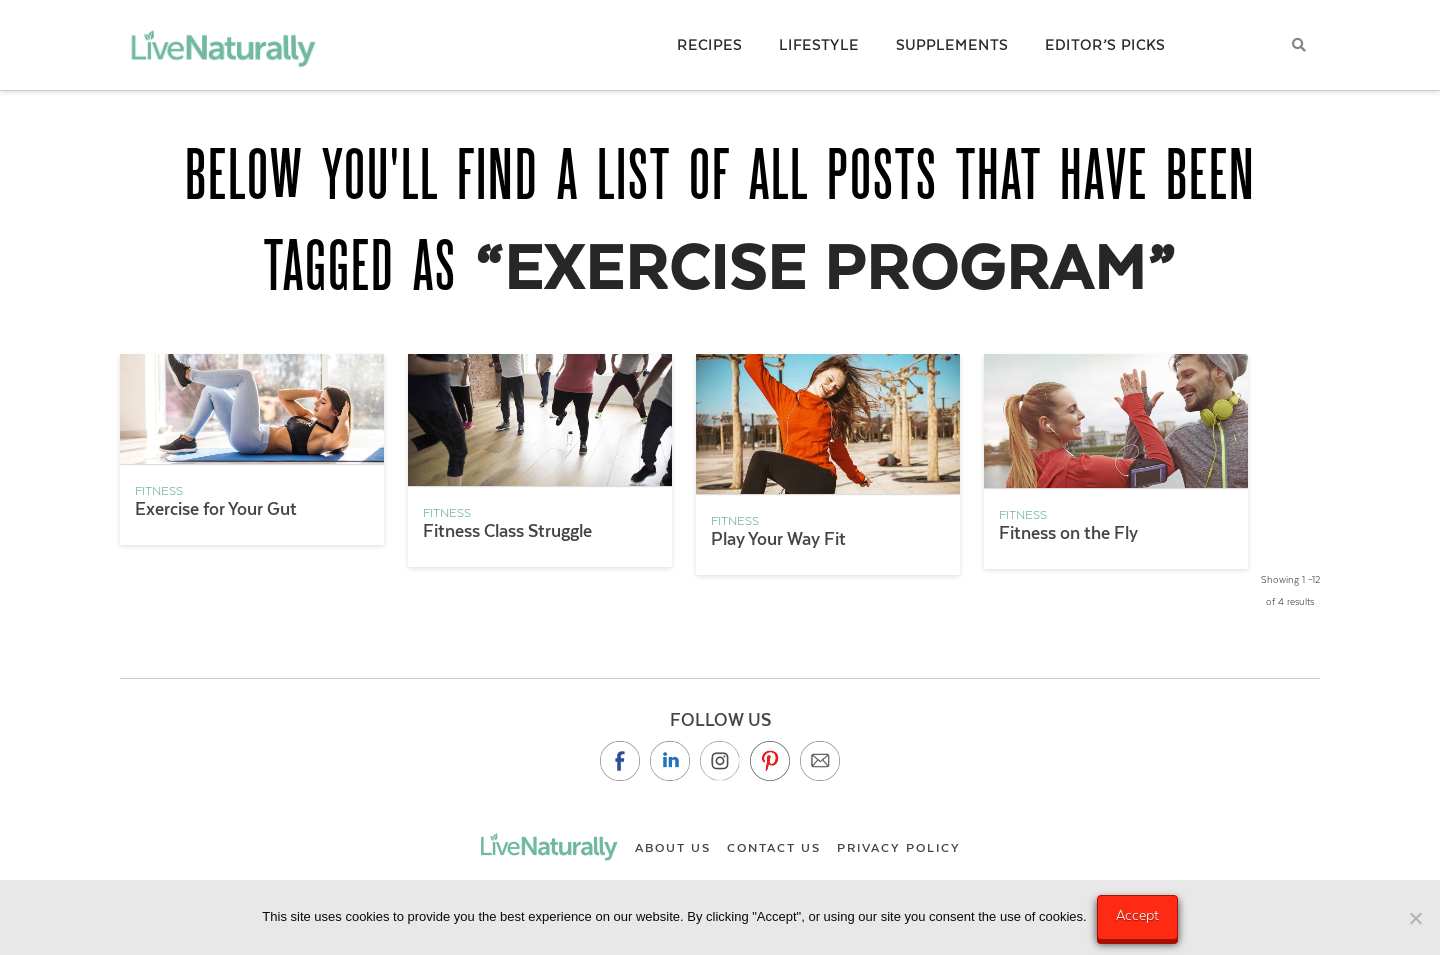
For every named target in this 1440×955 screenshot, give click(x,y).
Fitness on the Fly (1068, 533)
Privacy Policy (899, 848)
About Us (673, 848)
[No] (1415, 918)
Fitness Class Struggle (507, 531)
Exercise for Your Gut (216, 509)
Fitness (159, 491)
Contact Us (774, 848)
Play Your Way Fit (778, 539)
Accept (1137, 915)
